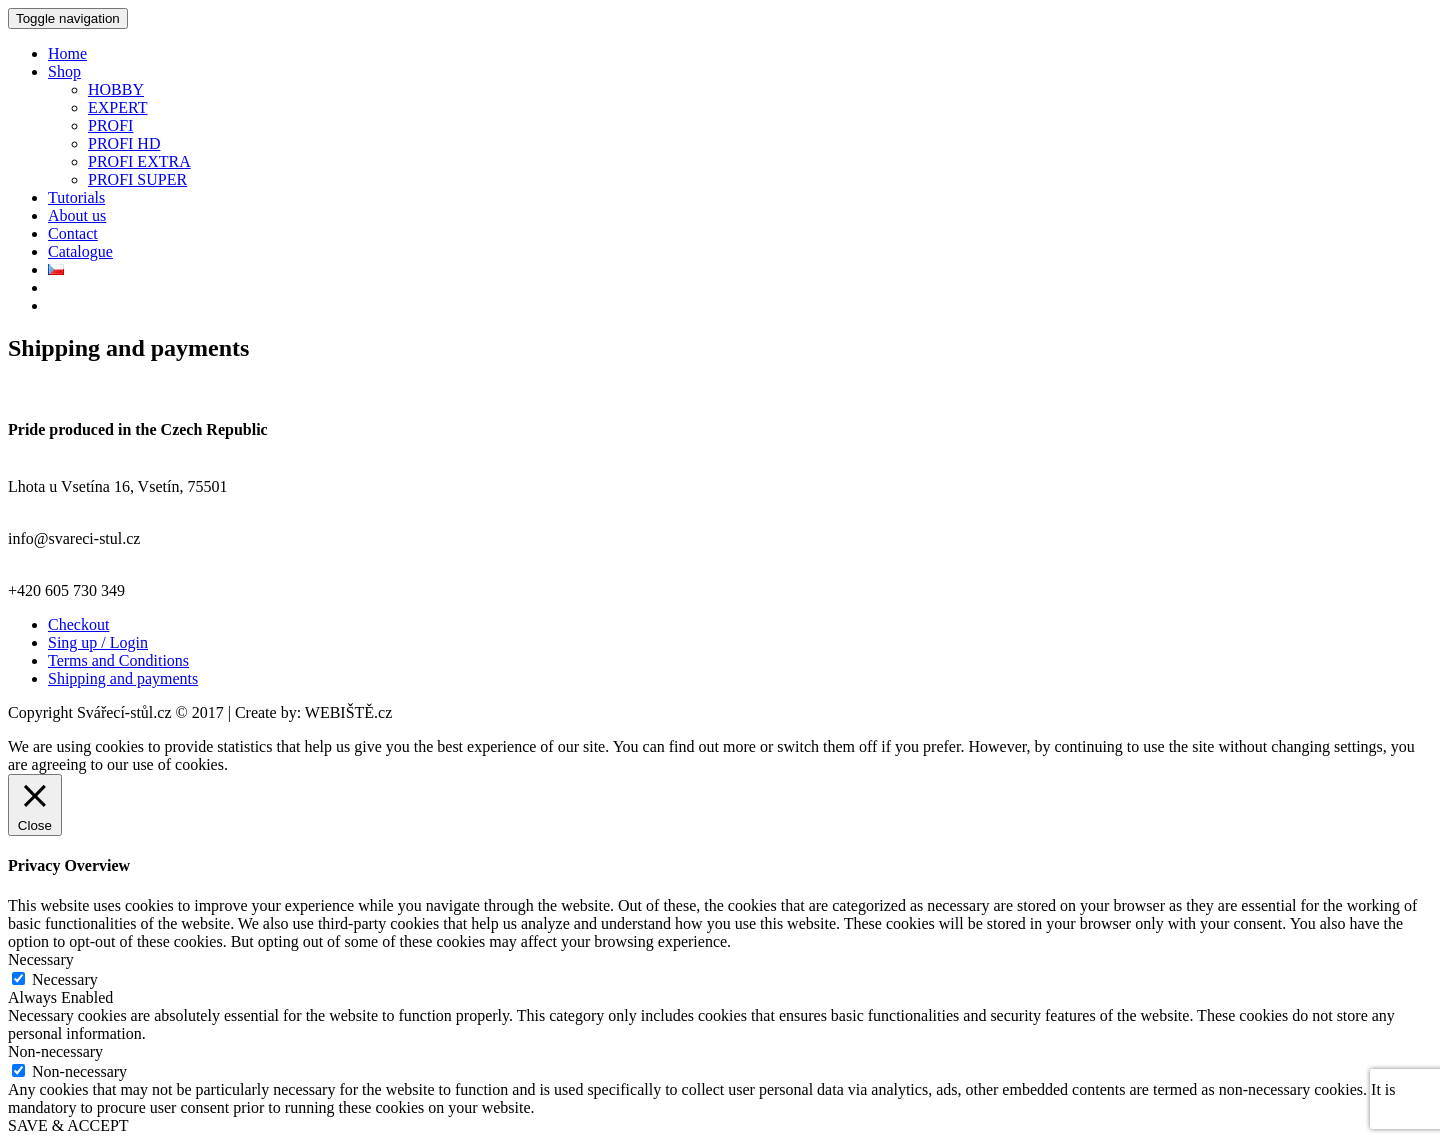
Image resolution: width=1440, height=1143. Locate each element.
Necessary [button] (41, 959)
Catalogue (80, 251)
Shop (64, 71)
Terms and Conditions (118, 660)
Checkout (78, 624)
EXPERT (117, 107)
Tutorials (76, 197)
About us (77, 215)
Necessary (65, 979)
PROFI (110, 125)
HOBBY (116, 89)
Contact (73, 233)
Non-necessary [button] (55, 1051)
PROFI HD (124, 143)
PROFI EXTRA (139, 161)
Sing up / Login (98, 642)
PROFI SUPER (137, 179)
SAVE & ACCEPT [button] (68, 1125)
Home (67, 53)
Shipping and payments (123, 678)
